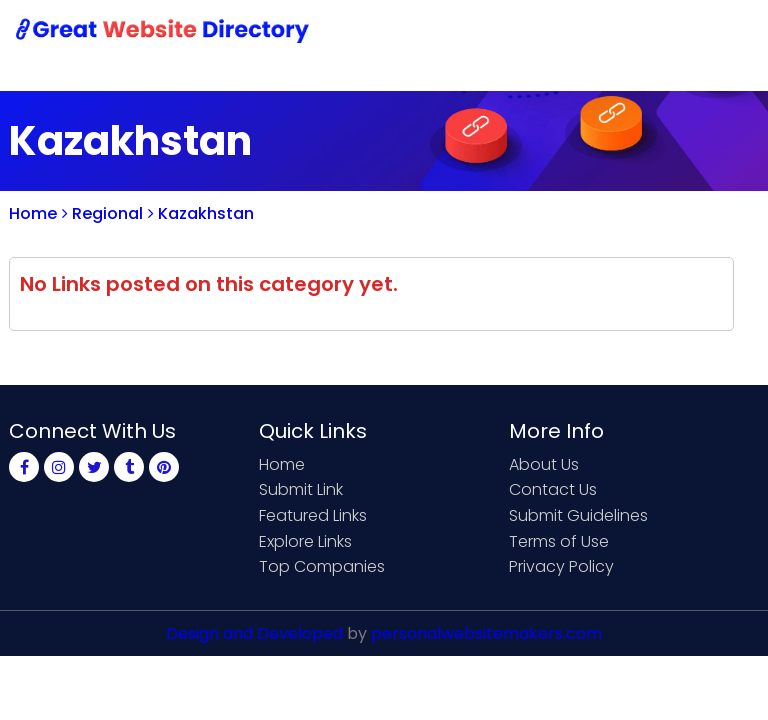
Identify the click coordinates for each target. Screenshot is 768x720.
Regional (102, 213)
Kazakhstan (201, 213)
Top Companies (322, 566)
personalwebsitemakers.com (486, 633)
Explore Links (305, 541)
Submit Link (301, 489)
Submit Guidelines (578, 515)
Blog (727, 32)
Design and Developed (254, 633)
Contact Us (553, 489)
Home (33, 213)
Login (659, 32)
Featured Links (313, 515)
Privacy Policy (561, 566)
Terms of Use (559, 541)
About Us (544, 464)
